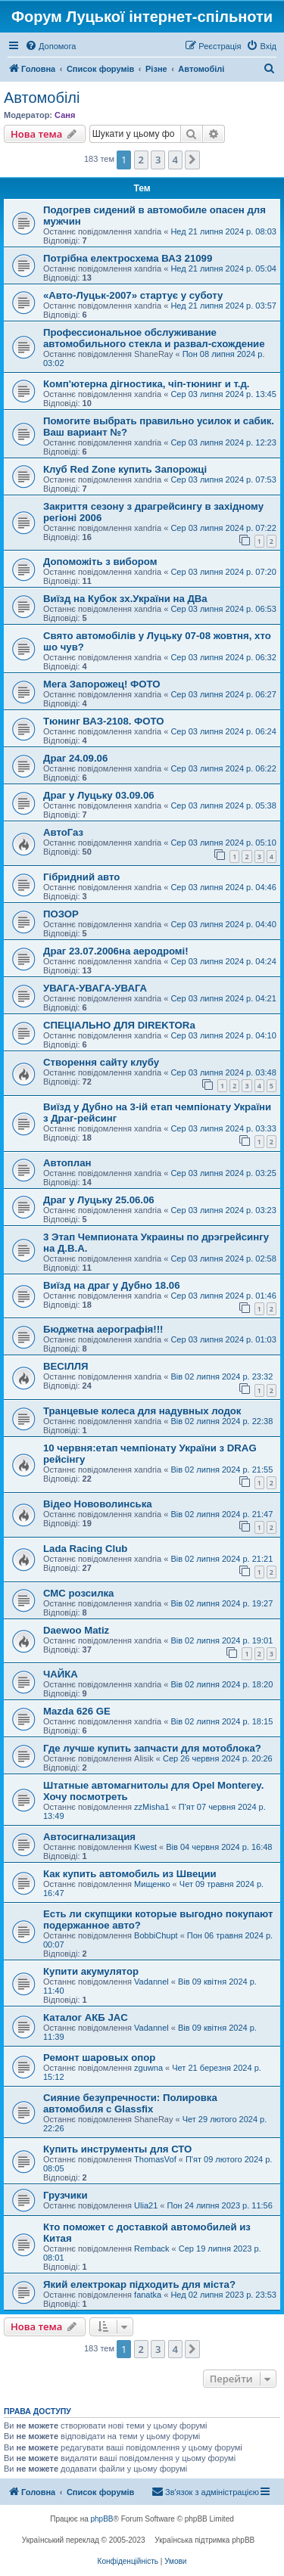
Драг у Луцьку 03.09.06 (98, 795)
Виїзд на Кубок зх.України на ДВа (125, 598)
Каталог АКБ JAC (85, 2017)
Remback (151, 2248)
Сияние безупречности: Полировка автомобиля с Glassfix (130, 2103)
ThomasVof (155, 2159)
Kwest (145, 1846)
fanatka (147, 2294)
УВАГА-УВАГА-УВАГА (95, 988)
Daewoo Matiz (76, 1630)
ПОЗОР (61, 914)
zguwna (148, 2067)
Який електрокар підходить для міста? (139, 2284)
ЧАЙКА (60, 1674)
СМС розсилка (78, 1593)
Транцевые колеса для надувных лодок (142, 1411)
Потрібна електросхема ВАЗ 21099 (127, 258)
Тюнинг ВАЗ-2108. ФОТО (103, 721)
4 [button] (175, 159)
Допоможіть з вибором (100, 561)
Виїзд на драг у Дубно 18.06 (111, 1285)
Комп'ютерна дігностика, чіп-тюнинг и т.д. (146, 384)
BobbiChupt (156, 1935)
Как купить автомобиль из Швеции (130, 1873)
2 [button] (141, 159)
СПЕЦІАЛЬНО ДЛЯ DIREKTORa (119, 1025)
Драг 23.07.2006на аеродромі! (116, 951)
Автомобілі (42, 97)
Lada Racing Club (85, 1548)
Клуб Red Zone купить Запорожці (125, 469)
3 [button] (158, 159)
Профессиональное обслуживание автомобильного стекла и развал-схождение (154, 338)
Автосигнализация (89, 1836)
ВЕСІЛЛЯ (66, 1366)
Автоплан (67, 1163)
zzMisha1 (151, 1806)
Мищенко (152, 1884)
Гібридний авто (81, 877)
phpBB (102, 2519)
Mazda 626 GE (77, 1711)
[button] (192, 160)
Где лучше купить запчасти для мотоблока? (152, 1748)
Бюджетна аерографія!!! (103, 1329)
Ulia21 (146, 2205)
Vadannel (151, 1981)
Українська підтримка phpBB (204, 2540)
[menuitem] (50, 46)
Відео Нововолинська (97, 1504)
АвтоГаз (63, 832)
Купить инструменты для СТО (117, 2149)
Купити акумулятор (91, 1971)
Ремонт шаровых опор (99, 2057)
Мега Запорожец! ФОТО (102, 684)
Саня (65, 114)
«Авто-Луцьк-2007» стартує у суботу (133, 295)
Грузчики (65, 2195)
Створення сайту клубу (101, 1062)
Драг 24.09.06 (75, 758)
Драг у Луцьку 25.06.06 (98, 1200)
